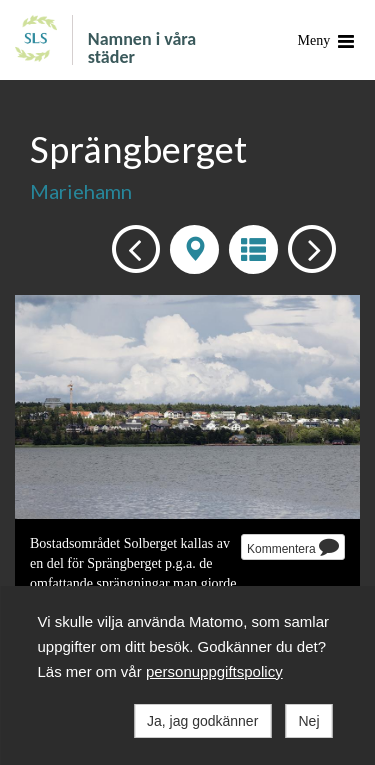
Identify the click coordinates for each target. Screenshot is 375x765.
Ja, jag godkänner (202, 721)
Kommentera (293, 546)
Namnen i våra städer (142, 47)
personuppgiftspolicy (214, 671)
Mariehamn (81, 191)
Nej (308, 721)
